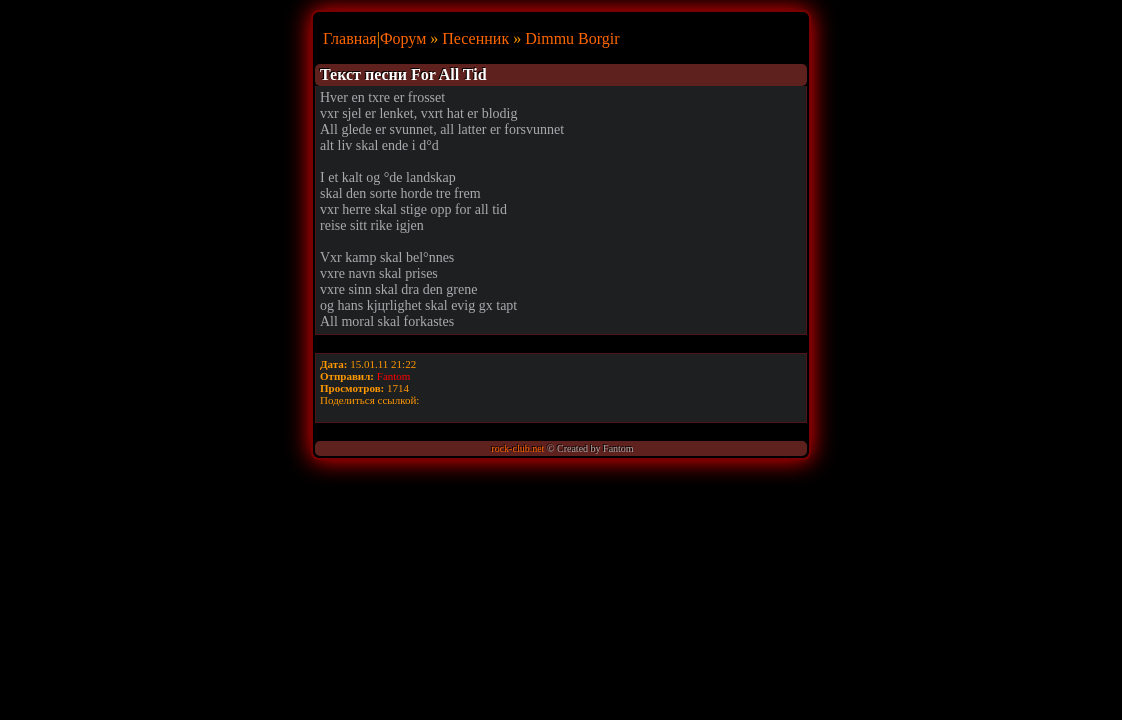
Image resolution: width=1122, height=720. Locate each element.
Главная (350, 38)
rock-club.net (517, 448)
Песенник (475, 38)
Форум (403, 38)
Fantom (394, 376)
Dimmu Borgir (572, 38)
